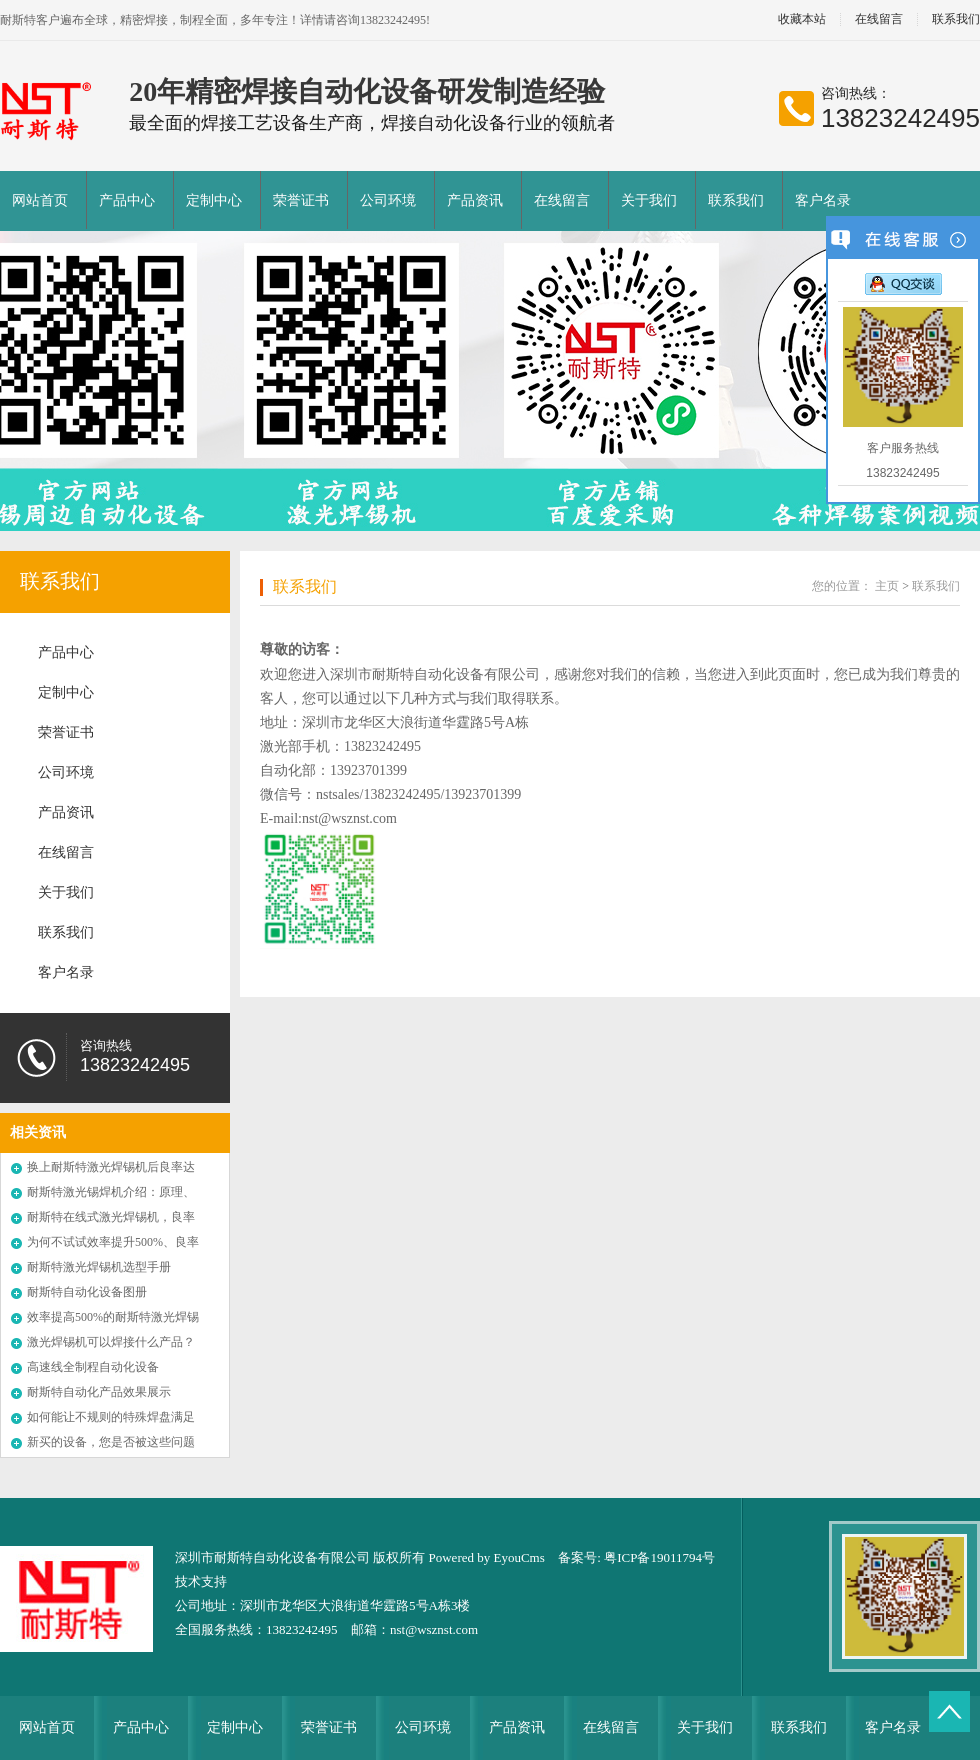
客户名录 (823, 200)
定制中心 (214, 200)
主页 (887, 586)
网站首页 (40, 200)
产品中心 (127, 200)
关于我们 (649, 200)
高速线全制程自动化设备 (93, 1367)
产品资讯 (475, 200)
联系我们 (736, 200)
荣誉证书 (301, 200)
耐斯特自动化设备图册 (87, 1292)
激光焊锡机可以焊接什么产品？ (111, 1342)
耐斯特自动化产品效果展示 (99, 1392)
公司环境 (388, 200)
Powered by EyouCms (485, 1557)
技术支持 (201, 1581)
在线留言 (879, 19)
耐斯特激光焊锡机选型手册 (99, 1267)
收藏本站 (802, 19)
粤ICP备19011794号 (659, 1557)
